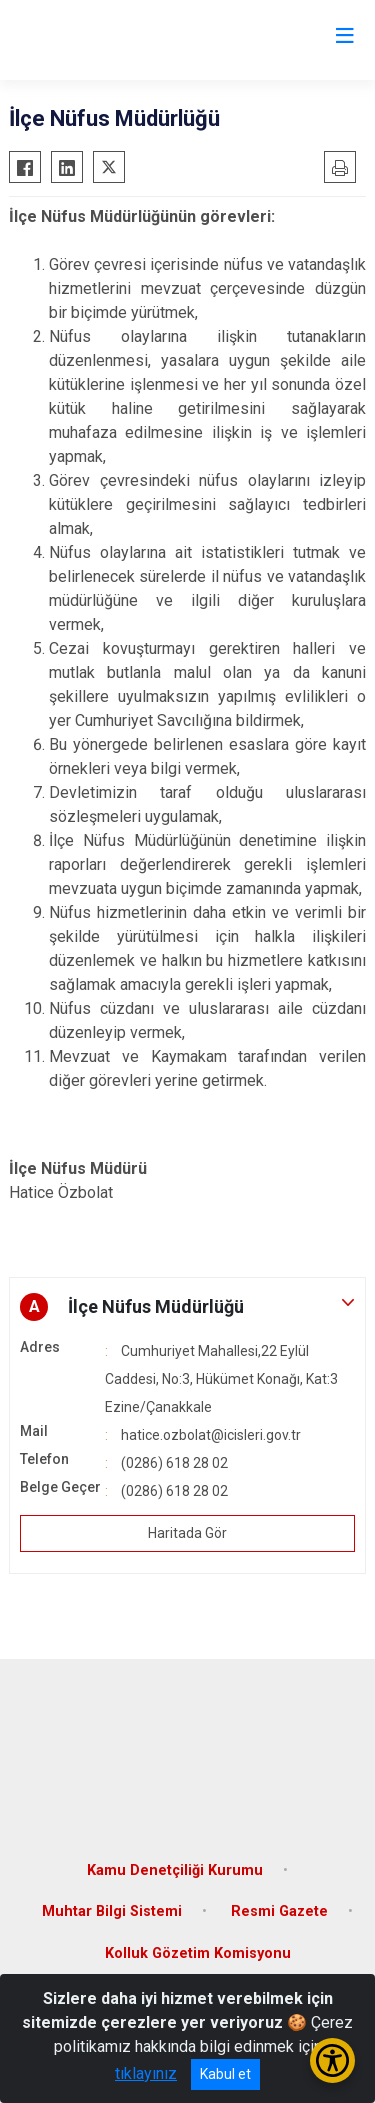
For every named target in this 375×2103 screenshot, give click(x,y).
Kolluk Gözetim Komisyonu (198, 1953)
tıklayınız (146, 2073)
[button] (187, 1307)
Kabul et (225, 2074)
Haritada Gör (187, 1533)
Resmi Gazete (279, 1911)
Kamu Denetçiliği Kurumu (175, 1870)
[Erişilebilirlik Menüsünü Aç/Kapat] (332, 2060)
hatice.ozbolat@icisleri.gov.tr (211, 1435)
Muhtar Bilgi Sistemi (112, 1911)
